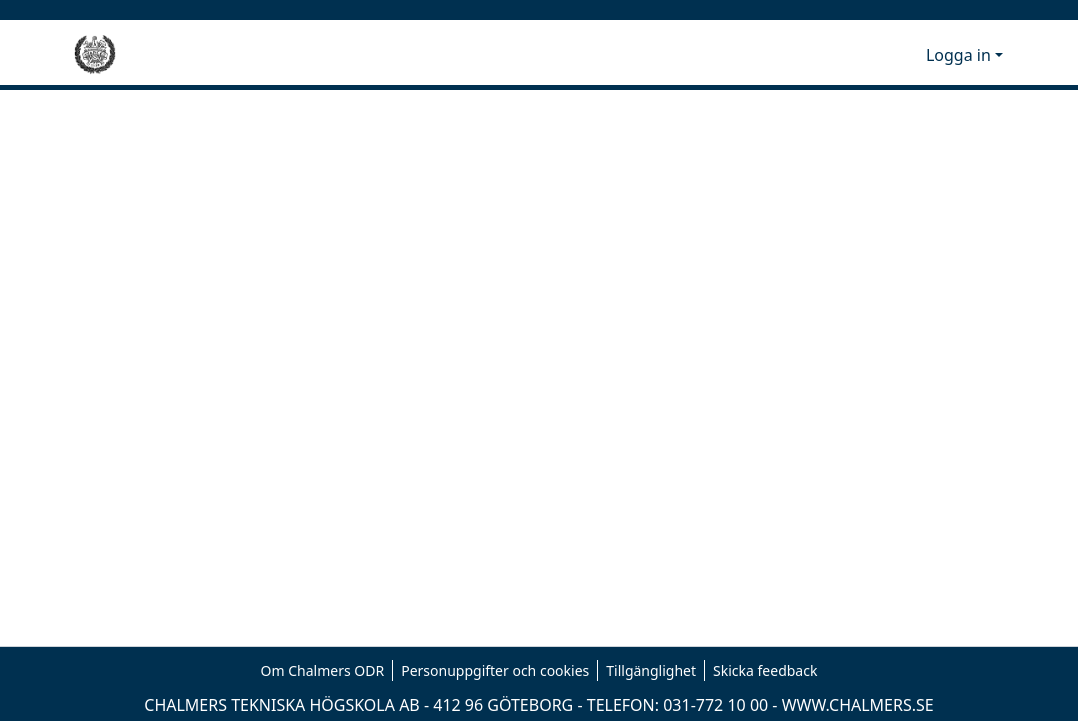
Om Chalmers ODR (323, 670)
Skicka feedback (765, 670)
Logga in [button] (960, 55)
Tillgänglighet (651, 670)
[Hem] (95, 55)
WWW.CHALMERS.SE (858, 705)
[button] (877, 55)
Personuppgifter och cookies (495, 670)
